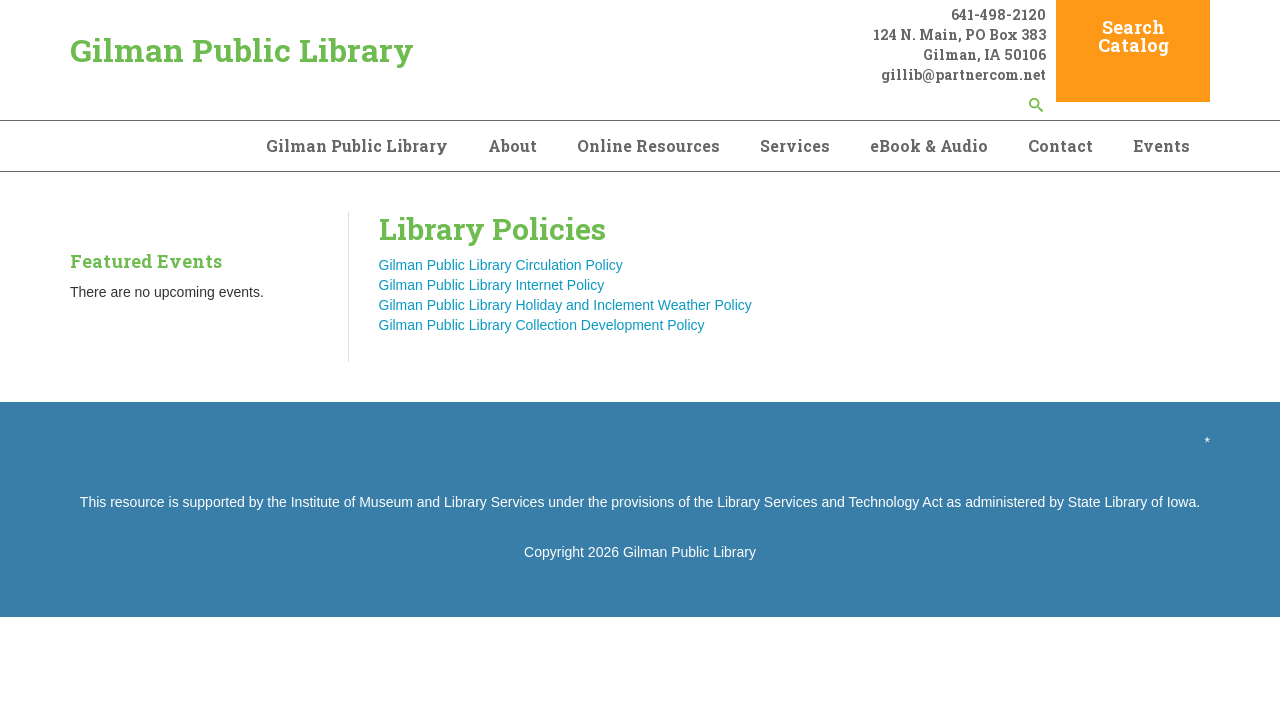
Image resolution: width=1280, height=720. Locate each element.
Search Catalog (1133, 36)
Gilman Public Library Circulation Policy (501, 265)
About (512, 145)
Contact (1060, 145)
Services (795, 145)
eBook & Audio (929, 145)
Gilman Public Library (242, 49)
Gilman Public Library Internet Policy (492, 285)
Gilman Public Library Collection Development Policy (542, 325)
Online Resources (648, 145)
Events (1161, 145)
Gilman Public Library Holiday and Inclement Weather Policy (565, 305)
